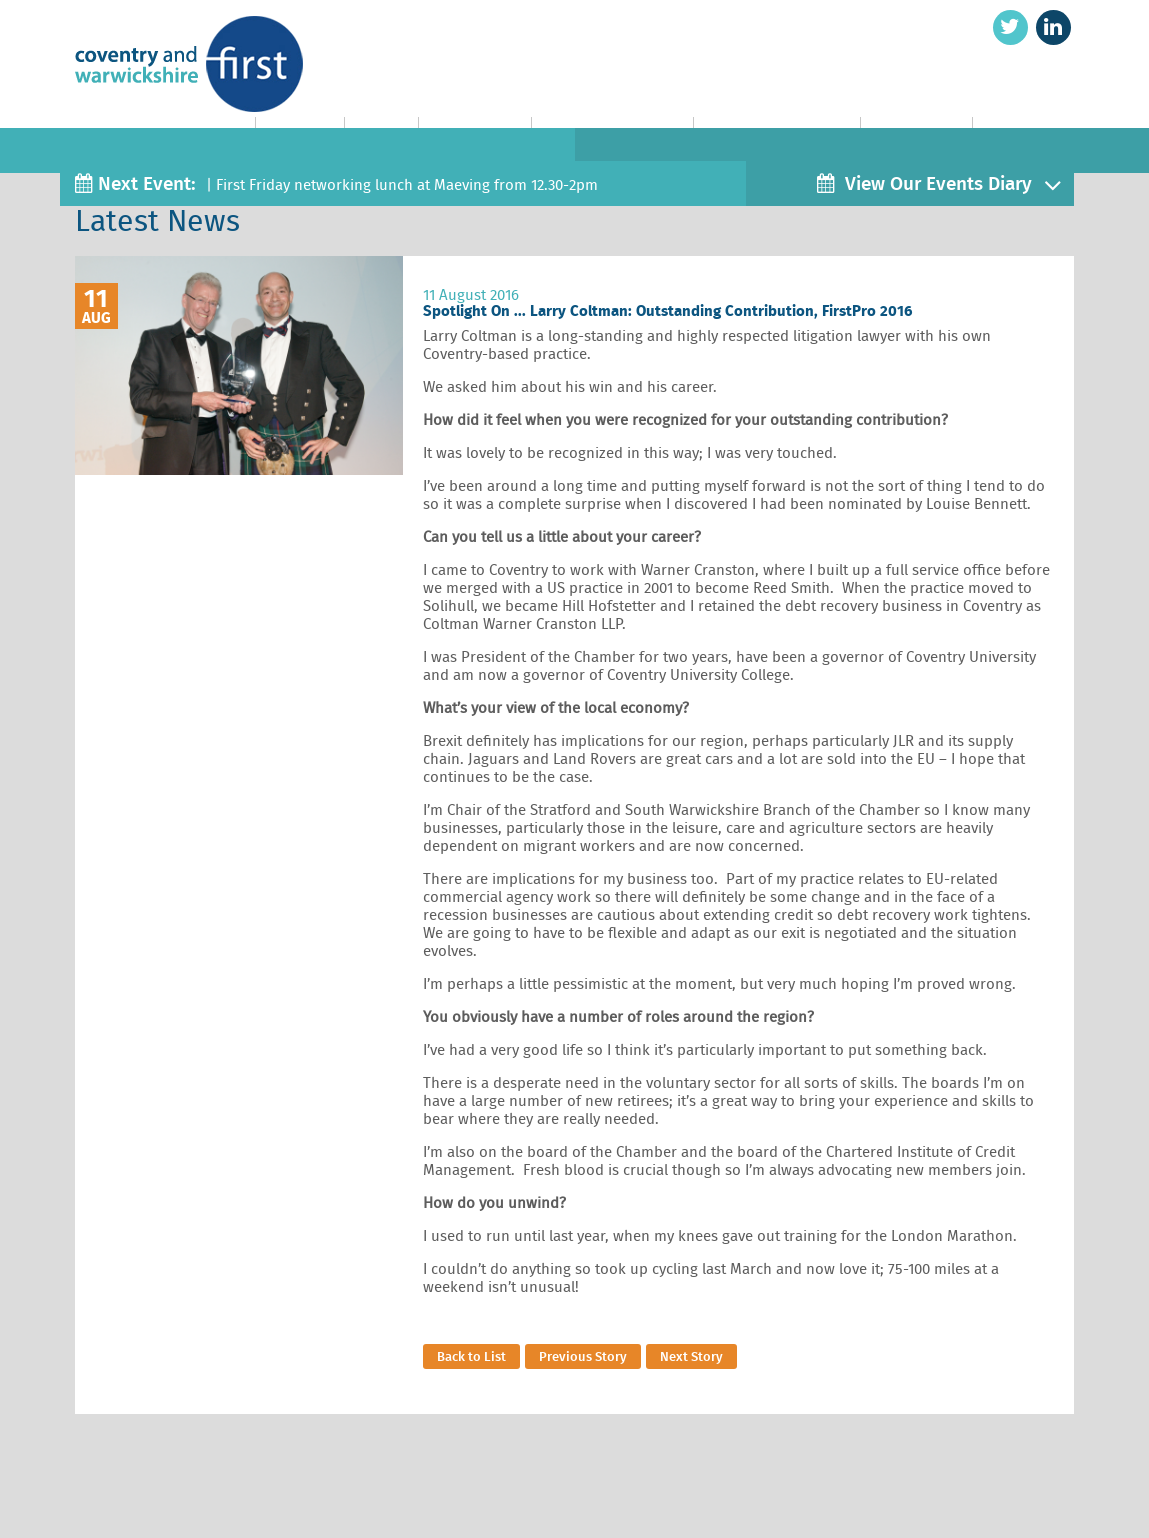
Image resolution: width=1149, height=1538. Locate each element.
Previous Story (583, 1356)
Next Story (691, 1356)
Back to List (471, 1356)
